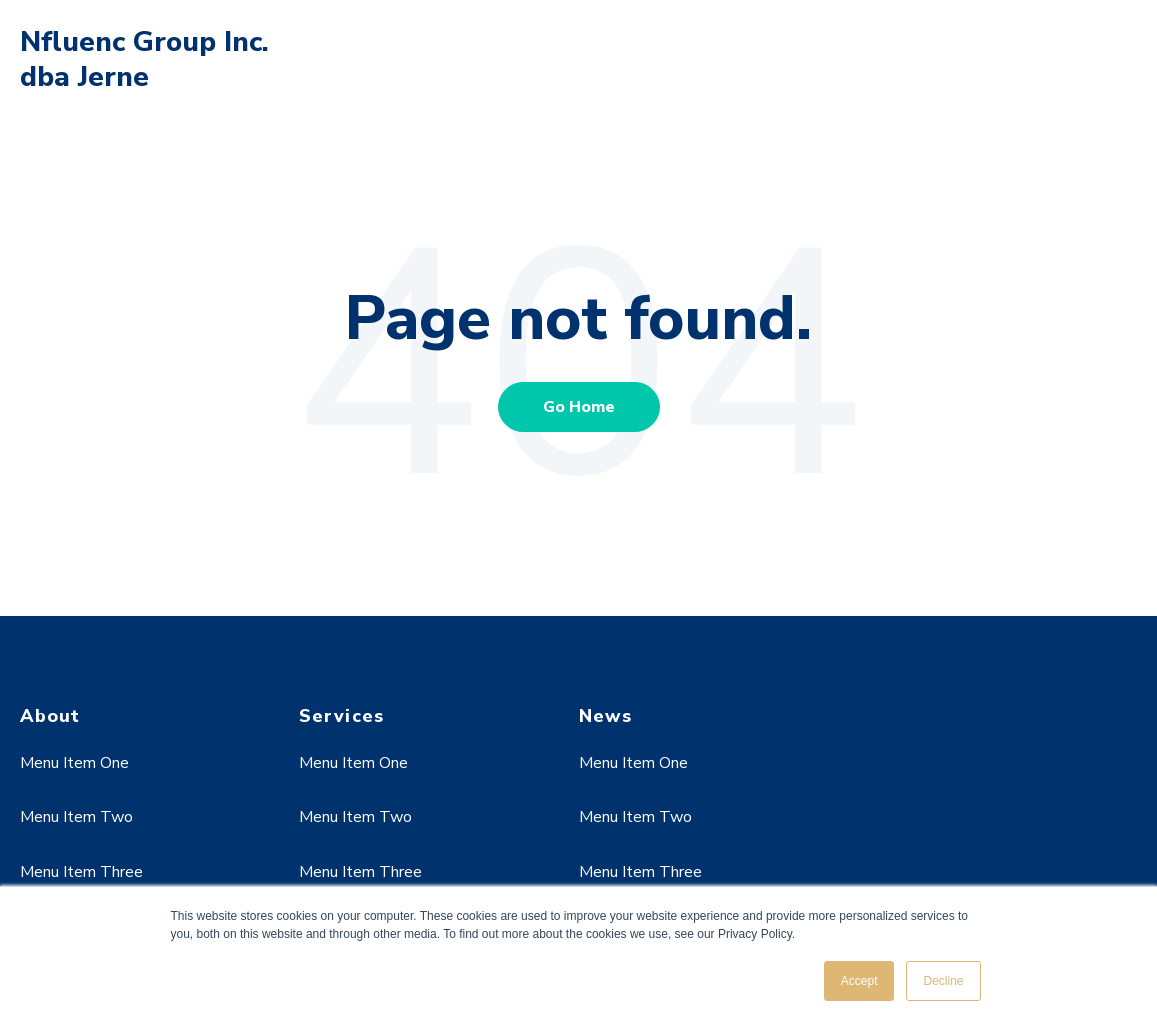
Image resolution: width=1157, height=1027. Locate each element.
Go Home (579, 407)
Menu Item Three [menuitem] (81, 872)
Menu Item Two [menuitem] (76, 817)
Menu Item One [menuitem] (74, 763)
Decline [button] (943, 981)
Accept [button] (859, 981)
